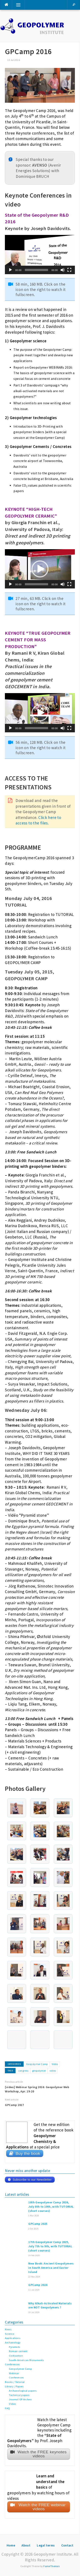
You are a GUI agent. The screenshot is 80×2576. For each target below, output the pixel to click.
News (8, 2329)
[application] (40, 254)
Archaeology (12, 2342)
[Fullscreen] (69, 270)
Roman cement (18, 2351)
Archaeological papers (22, 2390)
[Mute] (62, 270)
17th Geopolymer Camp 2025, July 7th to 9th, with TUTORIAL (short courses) (50, 2246)
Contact (67, 2545)
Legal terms (46, 2545)
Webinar (14, 2373)
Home (11, 2545)
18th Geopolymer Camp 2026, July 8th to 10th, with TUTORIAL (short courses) (51, 2206)
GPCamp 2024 (37, 2285)
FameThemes (51, 2566)
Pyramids (14, 2347)
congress (23, 2070)
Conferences (12, 2364)
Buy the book (28, 2153)
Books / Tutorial (14, 2382)
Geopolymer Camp (37, 2064)
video (53, 2070)
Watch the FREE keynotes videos (42, 2454)
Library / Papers (14, 2386)
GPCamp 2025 (37, 2224)
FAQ (7, 2408)
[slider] (36, 270)
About (25, 2545)
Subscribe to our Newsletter (32, 2179)
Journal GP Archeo (20, 2399)
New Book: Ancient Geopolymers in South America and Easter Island (51, 2268)
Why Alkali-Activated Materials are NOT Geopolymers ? (50, 2305)
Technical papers (19, 2395)
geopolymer (39, 2070)
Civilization (16, 2355)
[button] (40, 254)
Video (55, 2064)
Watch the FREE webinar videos (42, 2507)
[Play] (10, 270)
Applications (12, 2338)
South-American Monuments (26, 2360)
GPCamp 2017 (14, 2105)
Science (9, 2333)
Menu (16, 5)
